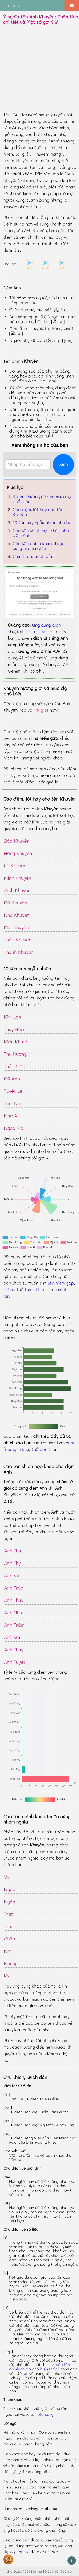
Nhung (10, 1963)
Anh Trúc (13, 1588)
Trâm (9, 1926)
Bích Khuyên (17, 890)
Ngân (9, 1902)
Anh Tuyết (14, 1662)
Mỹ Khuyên (15, 902)
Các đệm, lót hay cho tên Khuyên (38, 512)
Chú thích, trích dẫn (33, 556)
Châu (9, 1938)
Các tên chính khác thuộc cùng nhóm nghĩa (38, 546)
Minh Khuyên (17, 878)
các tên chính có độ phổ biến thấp (39, 2366)
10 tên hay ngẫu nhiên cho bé (42, 522)
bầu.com (13, 5)
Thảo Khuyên (17, 939)
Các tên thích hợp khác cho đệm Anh (41, 533)
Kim (8, 1951)
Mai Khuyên (16, 927)
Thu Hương (15, 1054)
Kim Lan (12, 1017)
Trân (9, 1914)
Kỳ (6, 1976)
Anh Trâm (14, 1625)
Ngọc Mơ (13, 1128)
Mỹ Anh (12, 1079)
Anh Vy (11, 1575)
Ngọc (9, 1889)
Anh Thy (12, 1563)
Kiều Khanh (16, 1041)
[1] (51, 435)
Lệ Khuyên (15, 865)
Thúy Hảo (14, 1029)
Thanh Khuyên (19, 952)
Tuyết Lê (13, 1091)
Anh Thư (12, 1551)
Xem (63, 464)
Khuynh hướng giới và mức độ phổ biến (42, 499)
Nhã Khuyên (17, 915)
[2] (58, 709)
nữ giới (41, 710)
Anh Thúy (13, 1650)
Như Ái (11, 1116)
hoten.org (44, 2414)
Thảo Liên (14, 1066)
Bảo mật (36, 2571)
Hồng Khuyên (18, 853)
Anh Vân (12, 1637)
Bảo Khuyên (16, 841)
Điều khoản (52, 2571)
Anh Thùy (13, 1600)
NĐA (9, 2571)
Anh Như (13, 1612)
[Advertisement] (39, 67)
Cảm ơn (68, 2571)
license (23, 2551)
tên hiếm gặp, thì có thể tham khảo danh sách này (39, 1289)
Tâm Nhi (12, 1103)
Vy (6, 1877)
